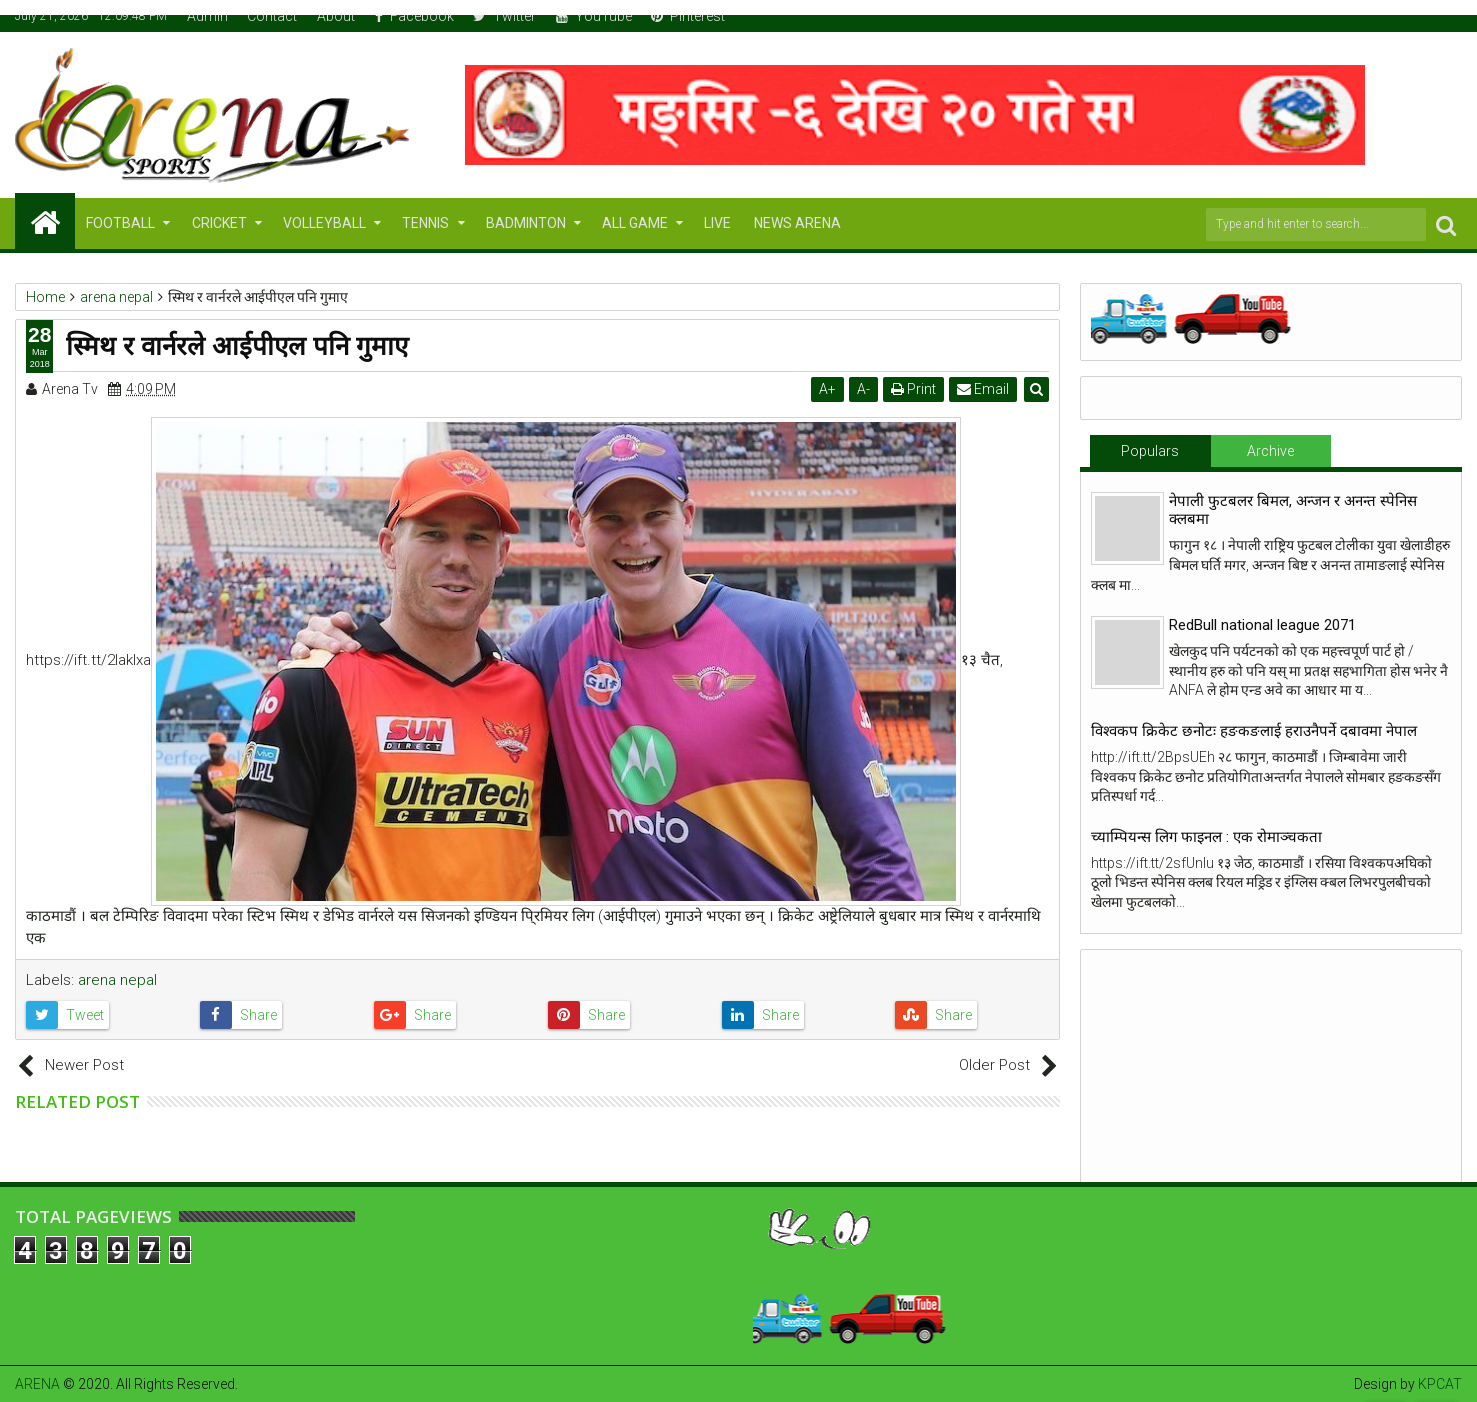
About (336, 16)
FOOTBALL (120, 223)
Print (913, 389)
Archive (1270, 451)
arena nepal (117, 980)
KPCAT (1440, 1384)
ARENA (37, 1384)
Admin (207, 16)
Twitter (504, 16)
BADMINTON (526, 223)
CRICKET (219, 223)
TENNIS (425, 223)
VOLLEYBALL (324, 223)
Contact (272, 16)
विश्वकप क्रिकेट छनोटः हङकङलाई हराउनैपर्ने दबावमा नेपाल (1254, 731)
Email (983, 389)
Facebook (414, 16)
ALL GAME (635, 223)
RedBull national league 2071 (1262, 625)
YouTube (594, 16)
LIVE (717, 223)
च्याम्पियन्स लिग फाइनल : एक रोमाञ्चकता (1206, 837)
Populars (1150, 451)
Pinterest (688, 16)
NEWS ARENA (797, 223)
